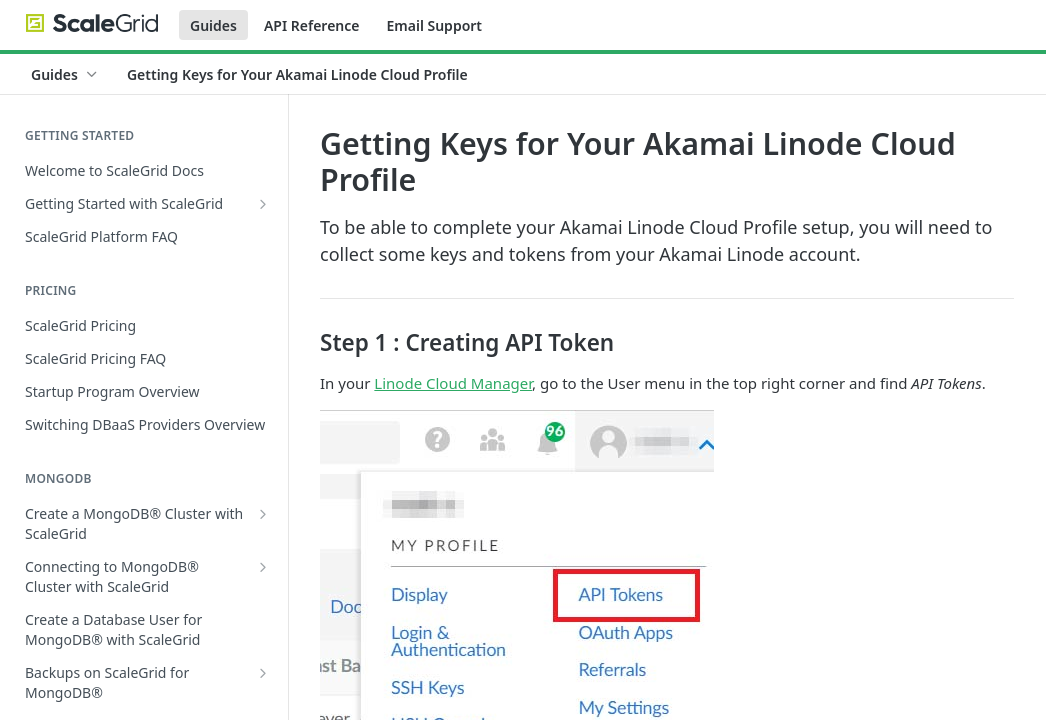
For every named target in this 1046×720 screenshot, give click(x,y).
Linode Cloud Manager (453, 383)
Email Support (434, 25)
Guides (213, 25)
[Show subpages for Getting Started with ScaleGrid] (263, 204)
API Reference (312, 25)
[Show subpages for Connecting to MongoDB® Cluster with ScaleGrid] (263, 567)
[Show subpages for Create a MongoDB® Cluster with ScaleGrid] (263, 514)
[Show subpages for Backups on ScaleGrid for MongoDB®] (263, 673)
